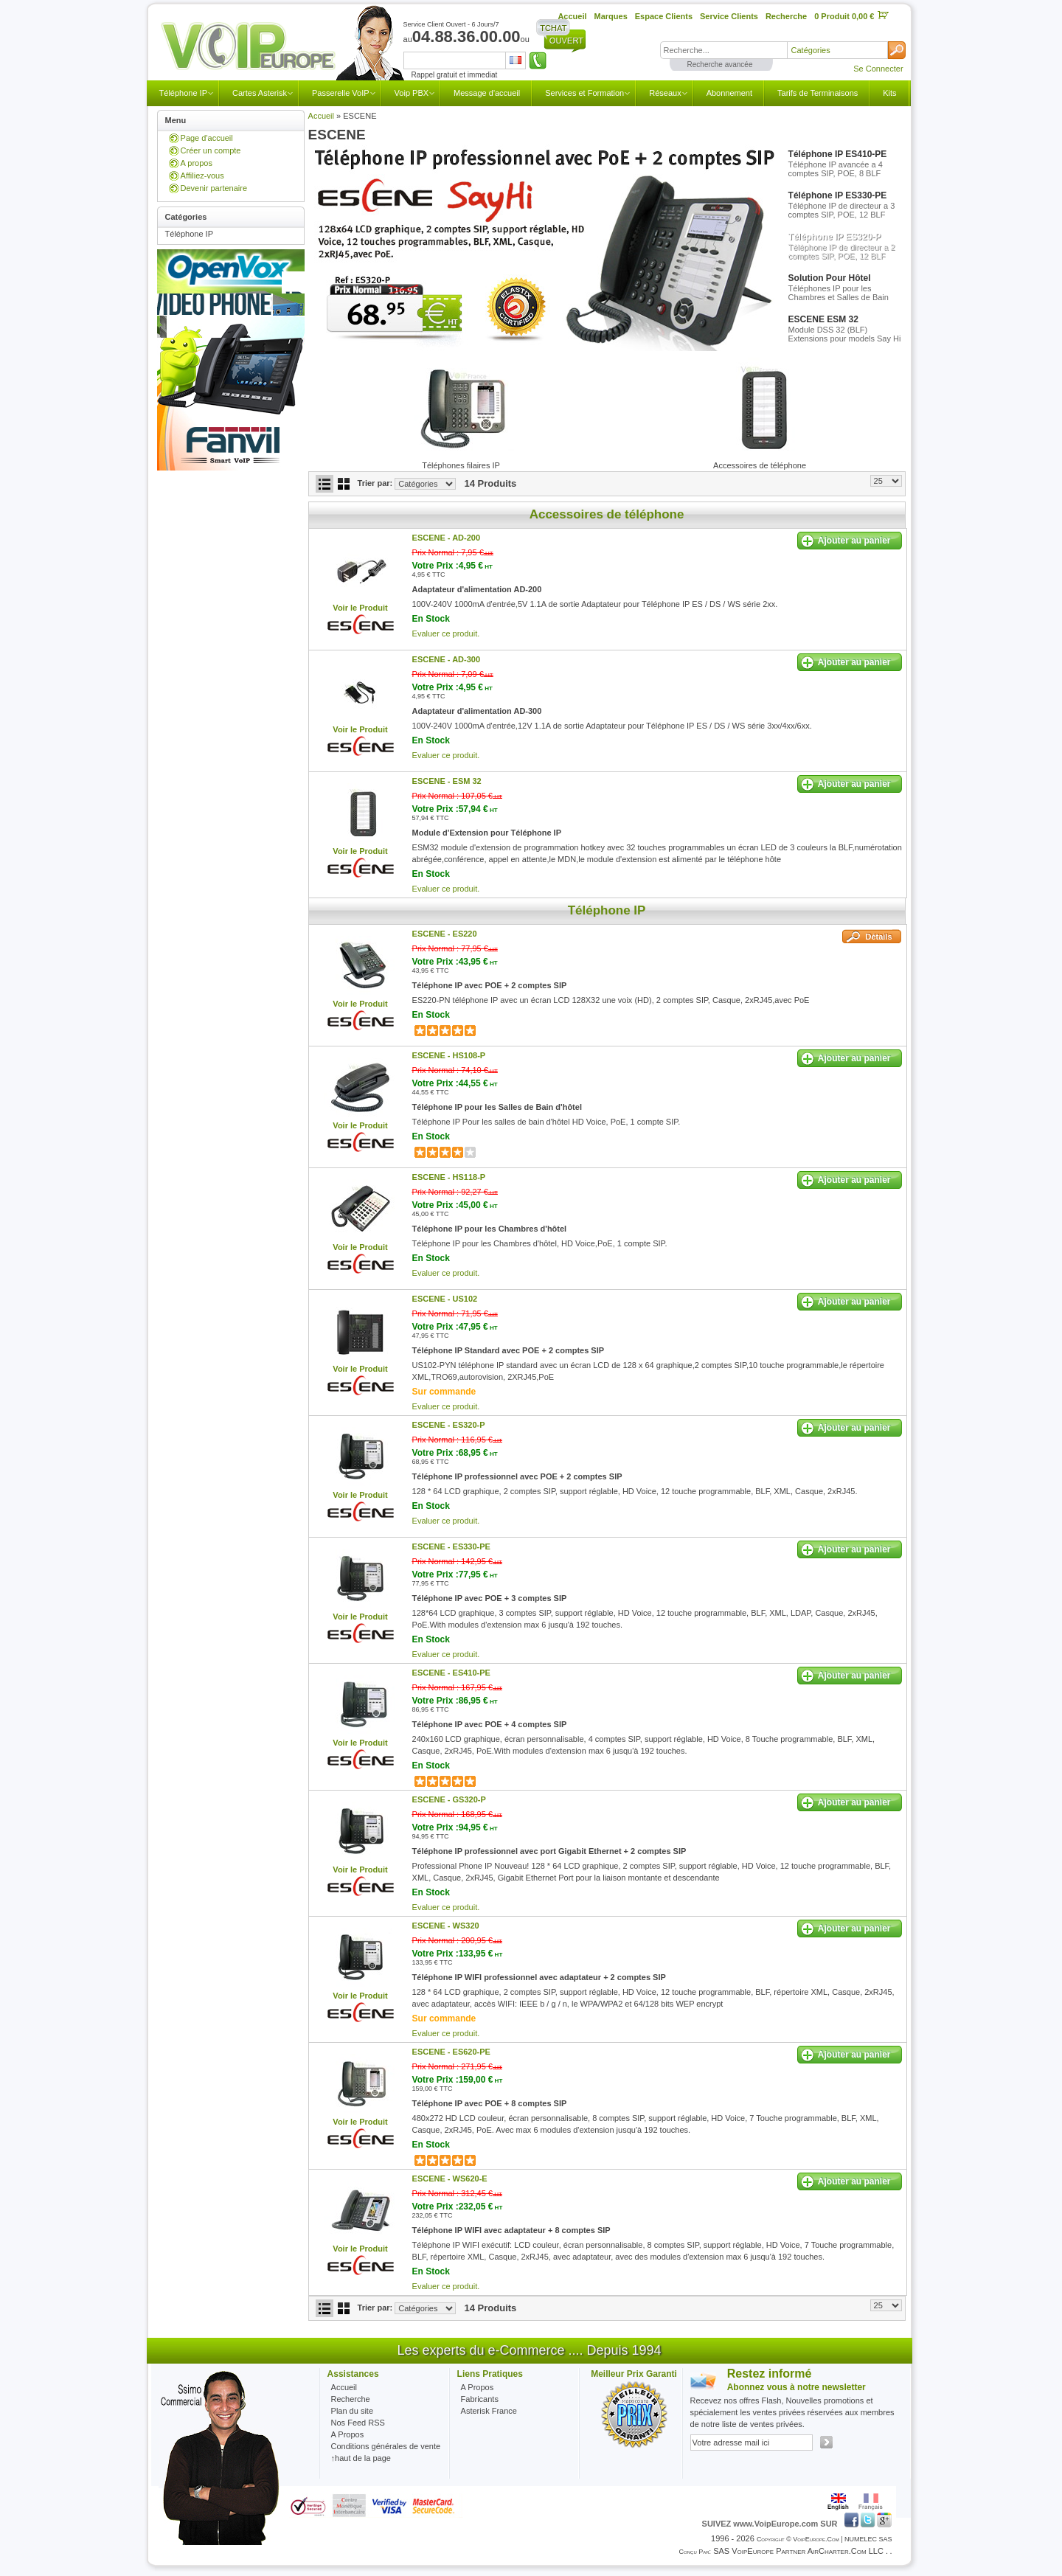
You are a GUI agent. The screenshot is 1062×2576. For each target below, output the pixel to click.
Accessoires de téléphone (759, 465)
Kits (889, 92)
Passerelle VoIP (340, 92)
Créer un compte (211, 150)
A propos (196, 163)
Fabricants (480, 2399)
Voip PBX (411, 92)
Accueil (321, 115)
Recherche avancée (720, 64)
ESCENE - (446, 537)
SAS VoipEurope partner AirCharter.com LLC (798, 2551)
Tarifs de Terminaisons (817, 92)
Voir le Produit (360, 607)
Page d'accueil (207, 137)
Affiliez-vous (202, 175)
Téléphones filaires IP (461, 465)
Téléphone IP (183, 92)
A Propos (477, 2387)
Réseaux (665, 92)
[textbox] (723, 50)
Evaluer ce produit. (446, 633)
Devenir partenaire (214, 188)
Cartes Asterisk (259, 92)
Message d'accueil (487, 92)
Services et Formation (584, 92)
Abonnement (729, 92)
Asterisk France (489, 2410)
